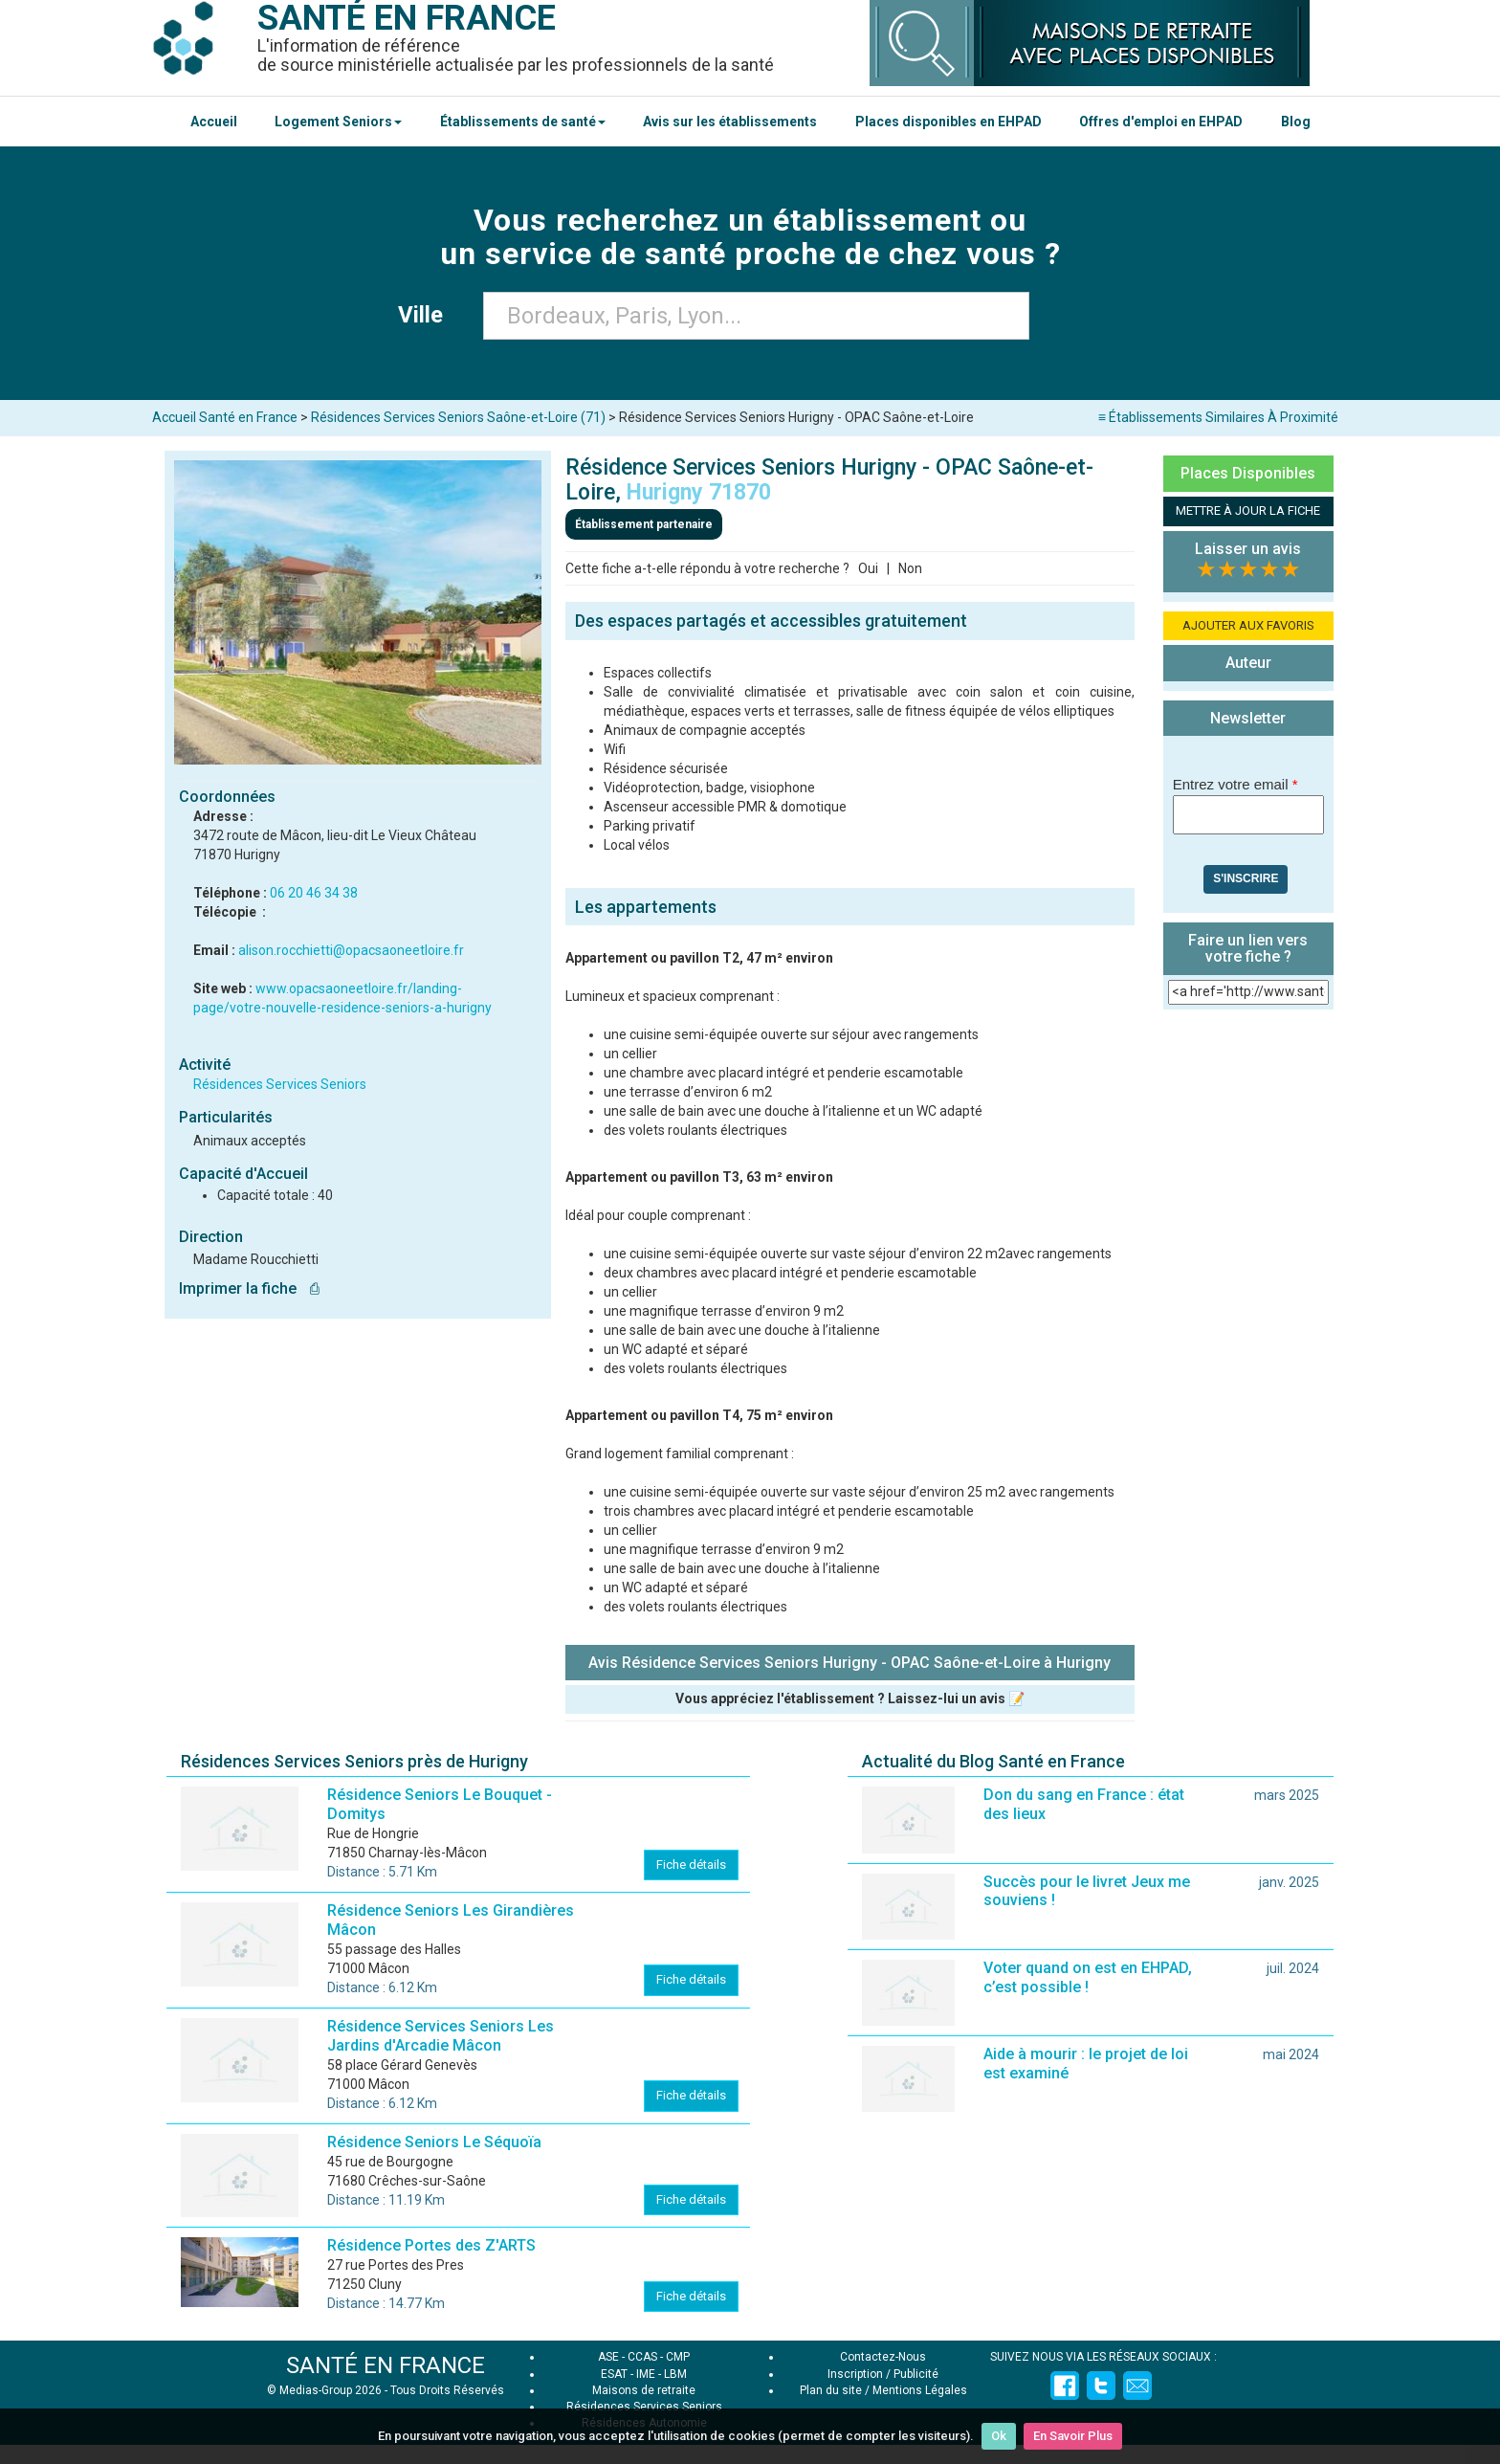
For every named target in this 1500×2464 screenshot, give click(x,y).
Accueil (213, 121)
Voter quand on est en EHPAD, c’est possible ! (1087, 1977)
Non (910, 568)
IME (645, 2374)
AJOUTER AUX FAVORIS (1248, 625)
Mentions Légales (919, 2390)
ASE (608, 2357)
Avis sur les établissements (730, 121)
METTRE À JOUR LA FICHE (1248, 510)
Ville (426, 314)
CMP (678, 2357)
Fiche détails (691, 1864)
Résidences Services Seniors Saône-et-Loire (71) (458, 417)
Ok (998, 2436)
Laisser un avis (1248, 549)
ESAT (614, 2374)
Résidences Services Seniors (279, 1084)
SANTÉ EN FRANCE (385, 2365)
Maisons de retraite (643, 2390)
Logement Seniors (338, 121)
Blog (1296, 121)
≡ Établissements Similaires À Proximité (1218, 417)
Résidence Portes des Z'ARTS (431, 2245)
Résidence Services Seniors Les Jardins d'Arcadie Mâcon (440, 2035)
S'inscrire (1245, 878)
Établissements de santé (523, 121)
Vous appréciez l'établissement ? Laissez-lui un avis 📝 (850, 1698)
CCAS (642, 2357)
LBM (675, 2374)
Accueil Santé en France (225, 417)
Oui (868, 568)
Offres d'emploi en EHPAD (1161, 121)
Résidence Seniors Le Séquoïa (434, 2142)
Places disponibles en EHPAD (948, 121)
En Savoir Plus (1073, 2436)
